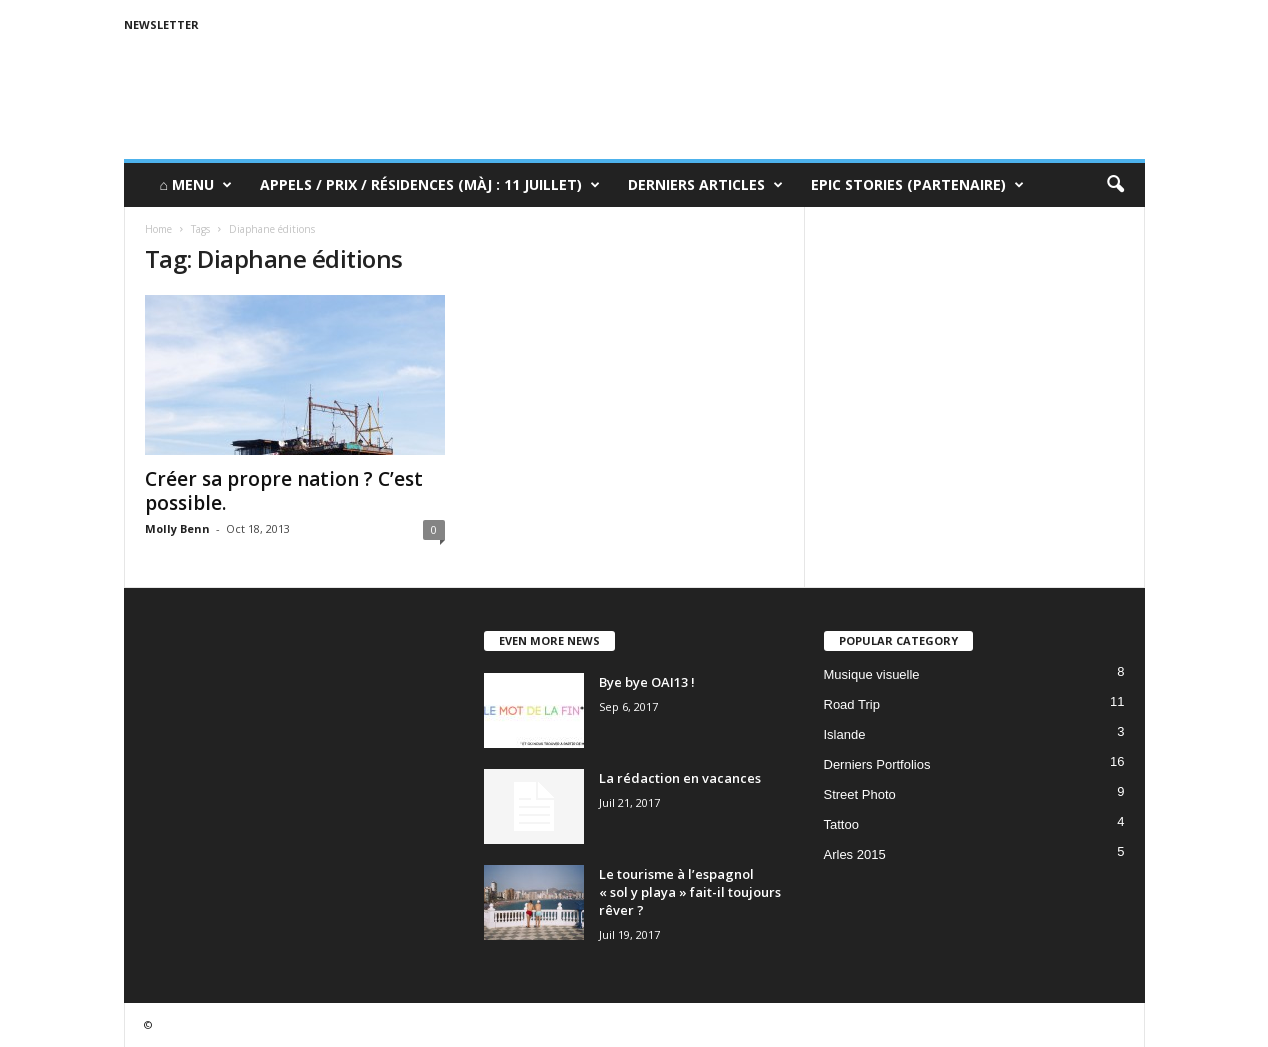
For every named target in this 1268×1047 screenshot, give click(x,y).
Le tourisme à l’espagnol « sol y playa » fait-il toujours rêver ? (690, 892)
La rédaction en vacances (680, 778)
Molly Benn (177, 528)
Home (158, 229)
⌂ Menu (196, 185)
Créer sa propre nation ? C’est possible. (284, 491)
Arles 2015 (855, 854)
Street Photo (860, 794)
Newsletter (161, 24)
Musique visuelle (872, 674)
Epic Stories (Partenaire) (917, 185)
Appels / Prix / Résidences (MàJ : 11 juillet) (430, 185)
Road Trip (852, 704)
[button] (1115, 185)
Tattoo (841, 824)
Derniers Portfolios (877, 764)
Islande (845, 734)
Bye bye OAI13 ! (647, 682)
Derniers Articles (705, 185)
